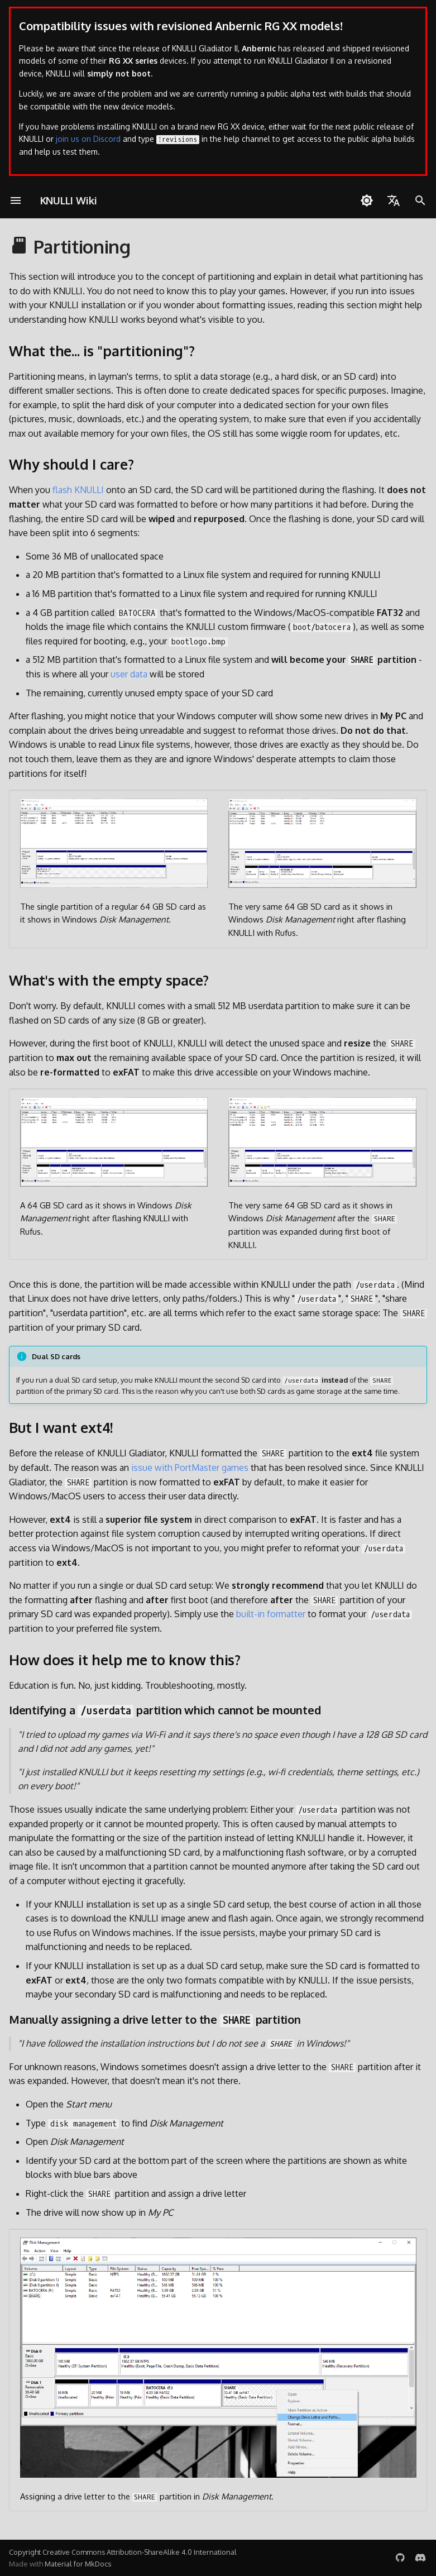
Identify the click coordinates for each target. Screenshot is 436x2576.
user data (129, 674)
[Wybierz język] (393, 200)
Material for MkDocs (78, 2563)
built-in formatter (270, 1613)
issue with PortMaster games (189, 1467)
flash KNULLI (78, 489)
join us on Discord (88, 139)
